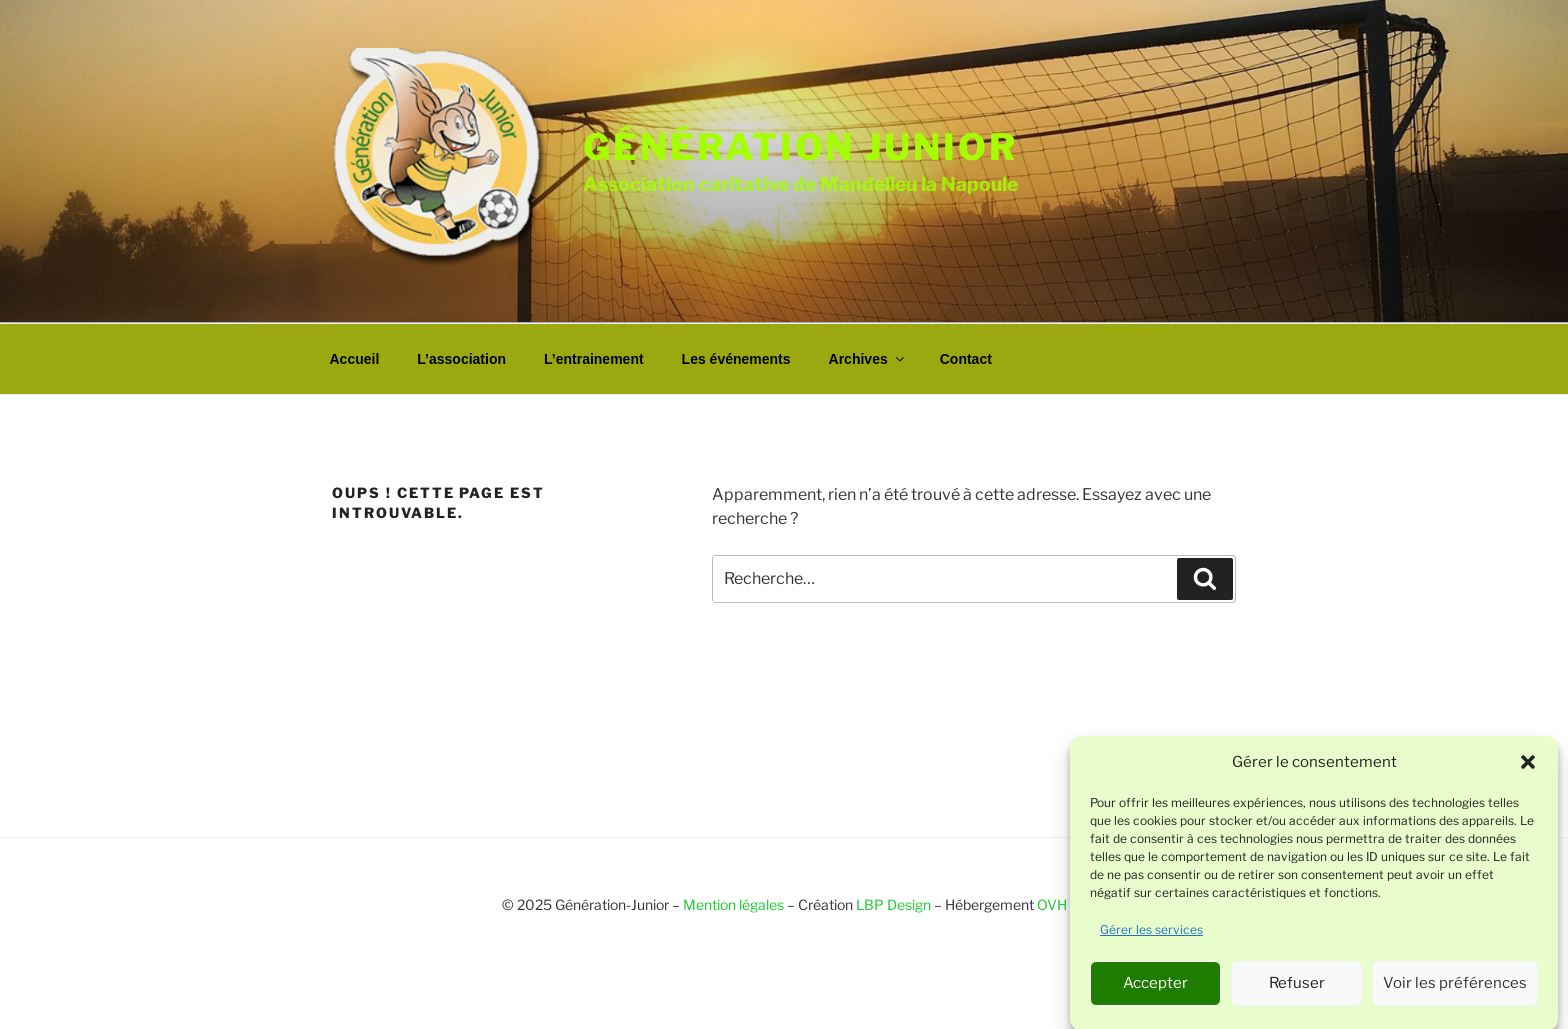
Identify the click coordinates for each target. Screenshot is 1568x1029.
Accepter (1155, 988)
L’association (461, 359)
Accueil (355, 359)
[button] (1528, 768)
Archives (868, 359)
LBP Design (893, 904)
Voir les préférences (1455, 988)
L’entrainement (594, 359)
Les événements (736, 359)
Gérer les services (1151, 934)
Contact (966, 359)
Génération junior (800, 147)
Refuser (1297, 988)
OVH (1052, 904)
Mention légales (733, 904)
